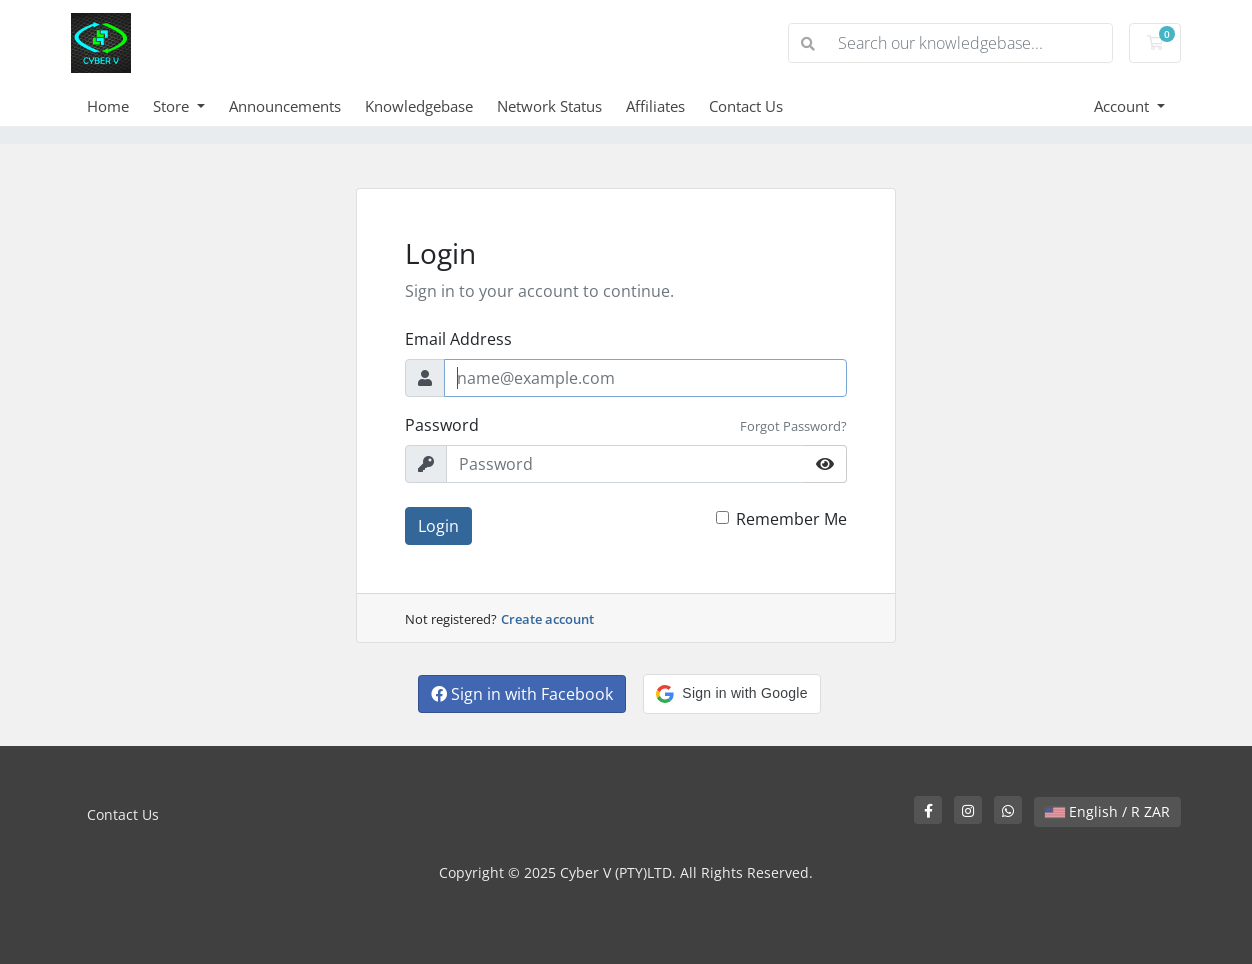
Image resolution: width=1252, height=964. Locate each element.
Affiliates (655, 106)
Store (173, 106)
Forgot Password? (793, 426)
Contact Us (746, 106)
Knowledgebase (419, 106)
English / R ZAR (1107, 811)
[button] (731, 694)
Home (108, 106)
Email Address (458, 339)
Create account (547, 619)
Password (442, 425)
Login (438, 526)
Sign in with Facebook (522, 694)
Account (1123, 106)
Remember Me (791, 519)
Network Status (549, 106)
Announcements (285, 106)
